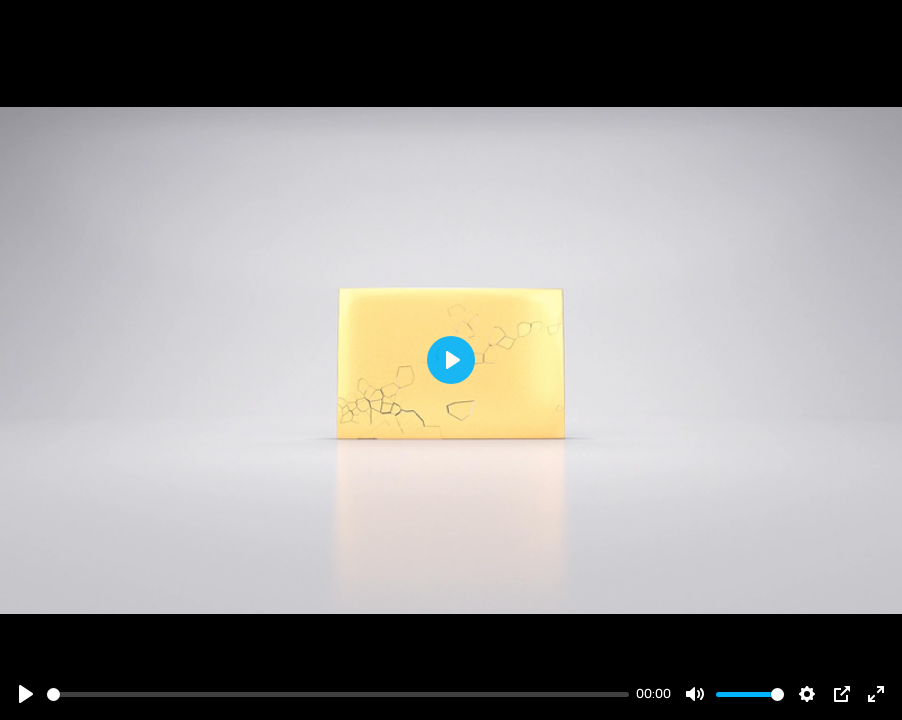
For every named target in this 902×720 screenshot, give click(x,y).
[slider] (338, 694)
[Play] (26, 694)
